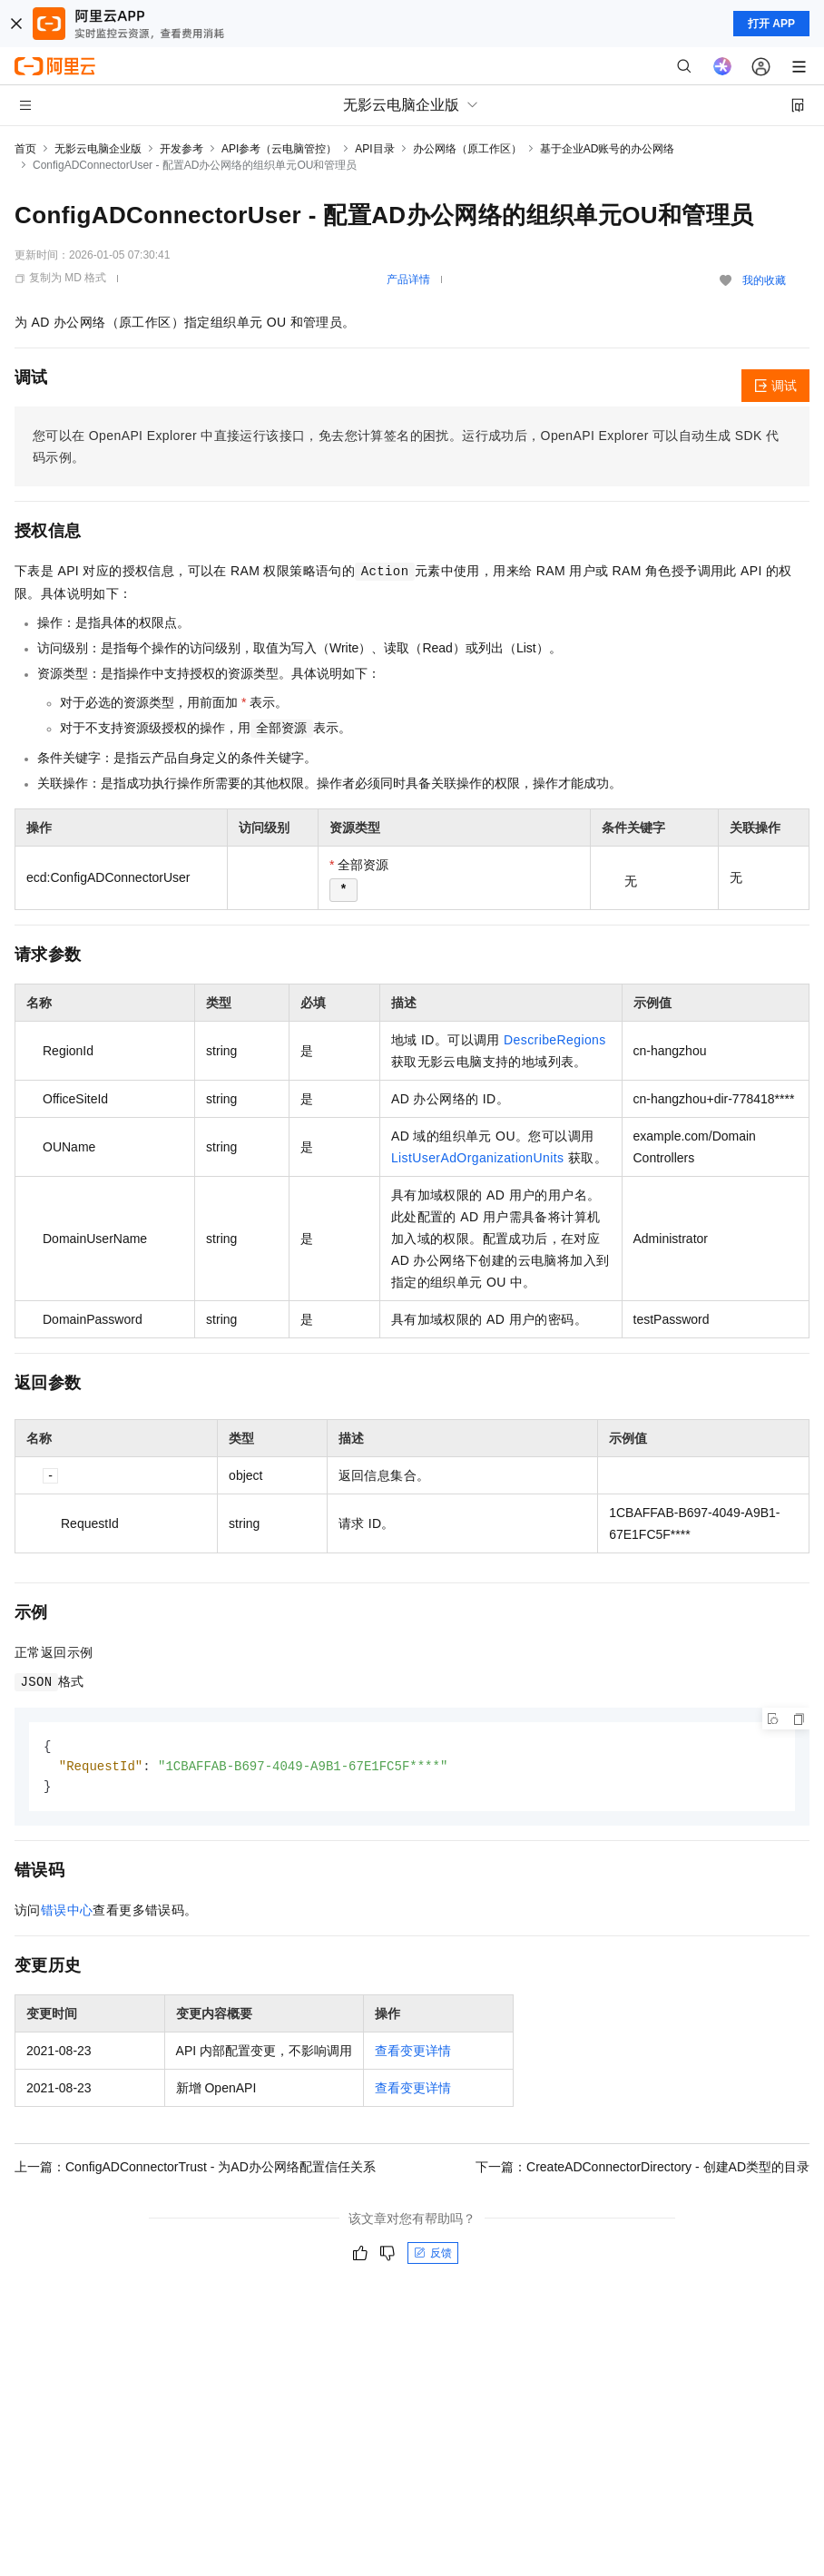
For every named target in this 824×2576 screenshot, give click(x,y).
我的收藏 (764, 280)
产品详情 (408, 279)
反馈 (433, 2255)
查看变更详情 (413, 2053)
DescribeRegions (555, 1040)
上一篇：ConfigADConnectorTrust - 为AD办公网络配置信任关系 (195, 2169)
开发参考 (181, 148)
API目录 (374, 148)
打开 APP (771, 23)
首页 (25, 148)
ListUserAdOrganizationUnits (477, 1158)
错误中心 (67, 1912)
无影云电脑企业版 (98, 148)
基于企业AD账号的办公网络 (607, 148)
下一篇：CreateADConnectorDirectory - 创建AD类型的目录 (642, 2169)
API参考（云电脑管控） (279, 148)
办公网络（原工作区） (467, 148)
